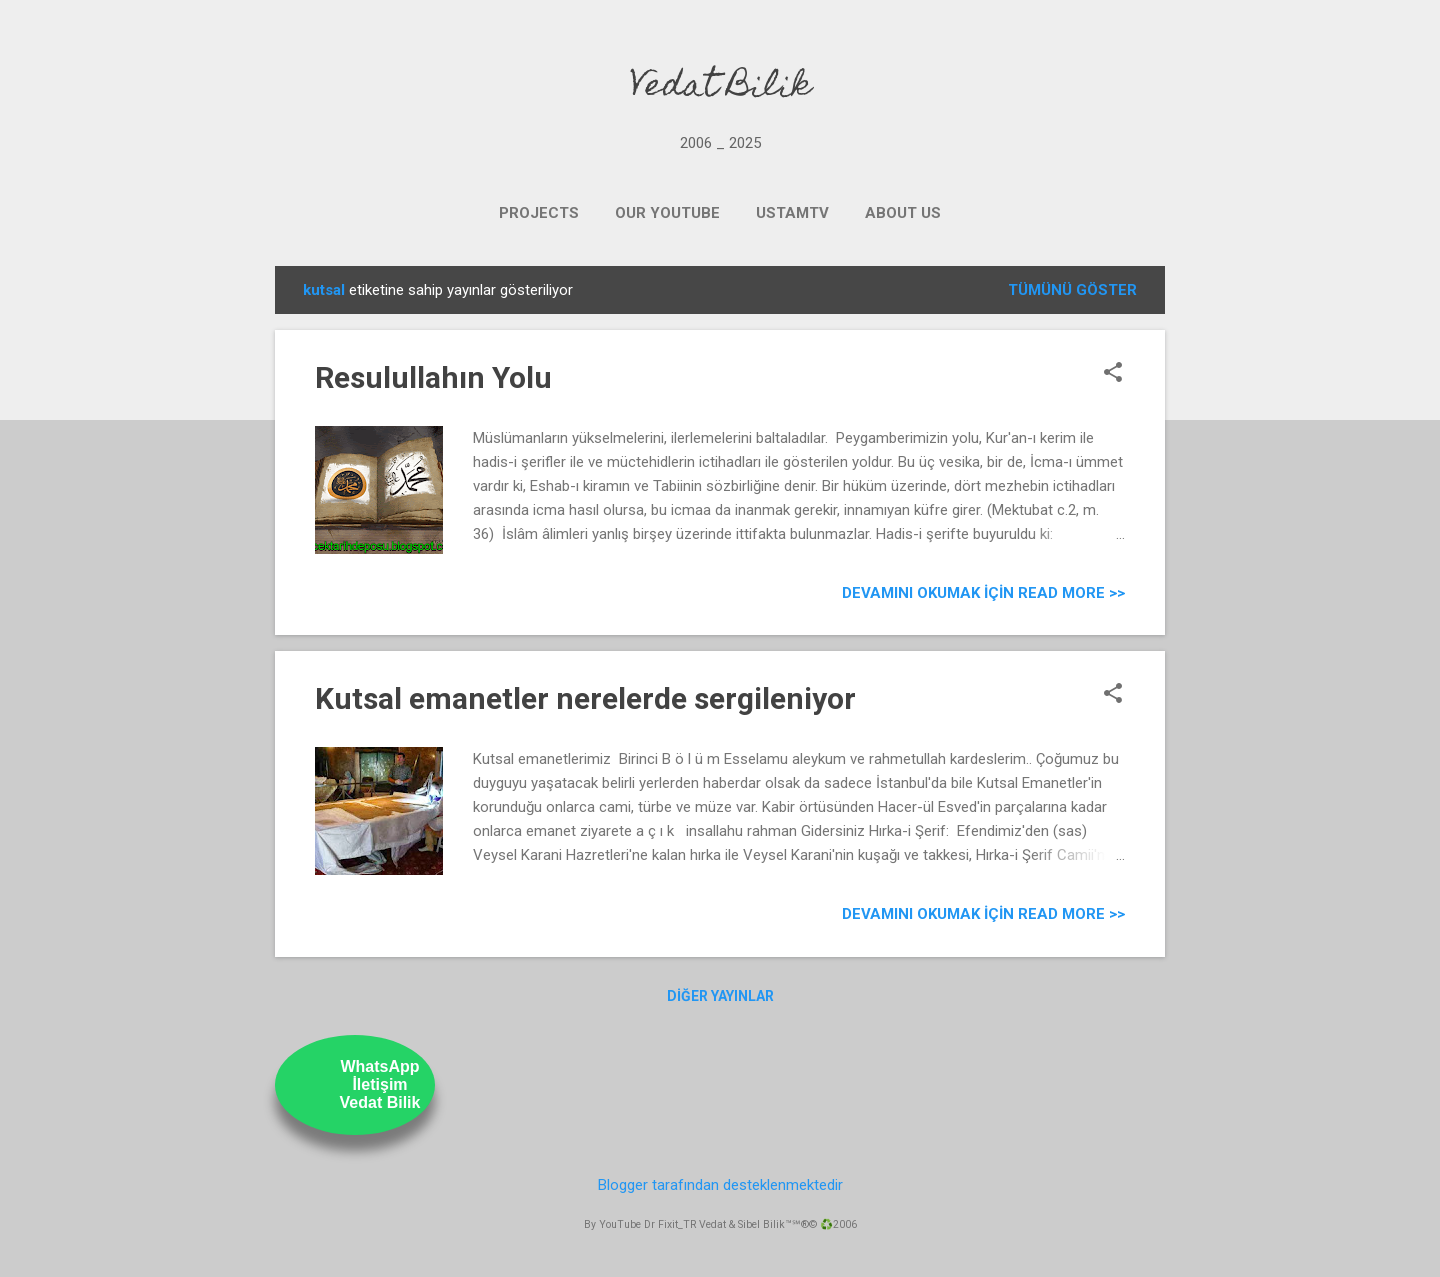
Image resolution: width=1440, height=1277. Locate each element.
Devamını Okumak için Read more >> (983, 593)
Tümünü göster (1072, 290)
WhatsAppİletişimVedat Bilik (380, 1084)
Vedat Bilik (720, 88)
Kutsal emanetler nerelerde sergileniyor (585, 698)
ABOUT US (903, 213)
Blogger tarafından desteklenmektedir (720, 1185)
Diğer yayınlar (720, 996)
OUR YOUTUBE (667, 213)
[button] (1113, 374)
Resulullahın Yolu (433, 377)
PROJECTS (539, 213)
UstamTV (792, 213)
